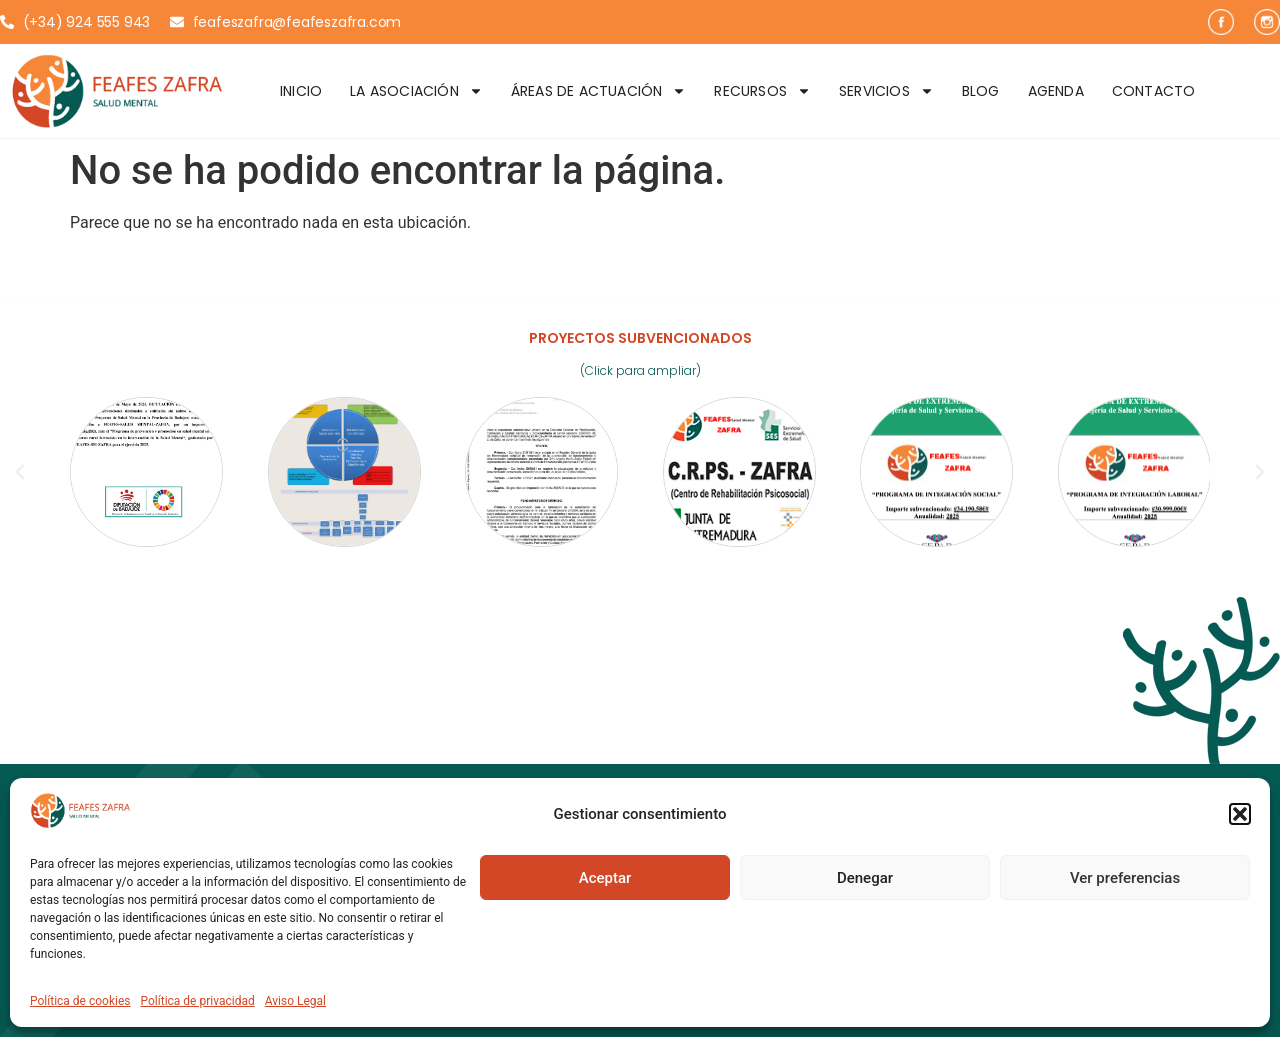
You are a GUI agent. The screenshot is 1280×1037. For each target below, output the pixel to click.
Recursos (762, 91)
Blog (981, 91)
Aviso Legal (295, 1001)
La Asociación (416, 91)
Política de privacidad (198, 1001)
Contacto (1154, 91)
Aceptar (605, 878)
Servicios (886, 91)
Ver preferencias (1125, 878)
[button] (1240, 814)
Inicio (301, 91)
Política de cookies (80, 1001)
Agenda (1056, 91)
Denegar (865, 878)
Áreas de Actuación (599, 91)
